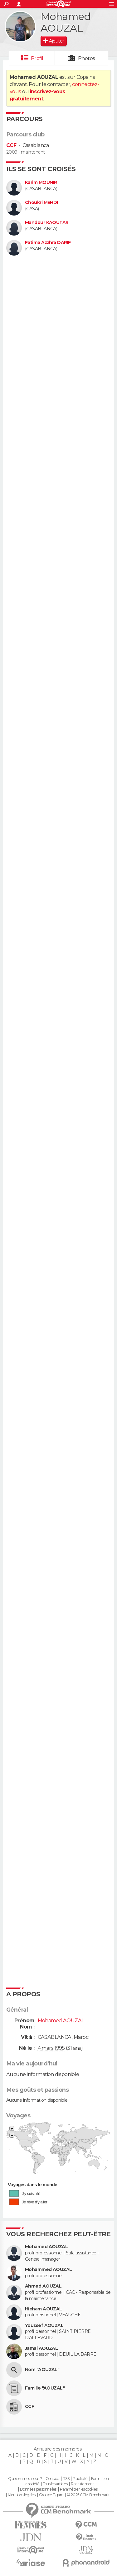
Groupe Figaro (51, 2495)
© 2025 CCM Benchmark (88, 2495)
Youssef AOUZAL (44, 2325)
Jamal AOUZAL (41, 2348)
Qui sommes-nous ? (25, 2479)
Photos (86, 58)
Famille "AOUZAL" (45, 2388)
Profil (37, 58)
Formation (100, 2479)
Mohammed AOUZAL (48, 2269)
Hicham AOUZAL (43, 2309)
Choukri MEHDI (41, 202)
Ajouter (56, 41)
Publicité (80, 2479)
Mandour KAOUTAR (47, 222)
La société (31, 2484)
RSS (66, 2479)
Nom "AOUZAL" (42, 2369)
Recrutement (82, 2484)
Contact (52, 2479)
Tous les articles (55, 2484)
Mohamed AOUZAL (46, 2246)
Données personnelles (38, 2489)
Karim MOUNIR (41, 182)
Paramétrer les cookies (78, 2489)
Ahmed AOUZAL (43, 2286)
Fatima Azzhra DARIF (48, 242)
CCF (11, 145)
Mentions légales (21, 2495)
